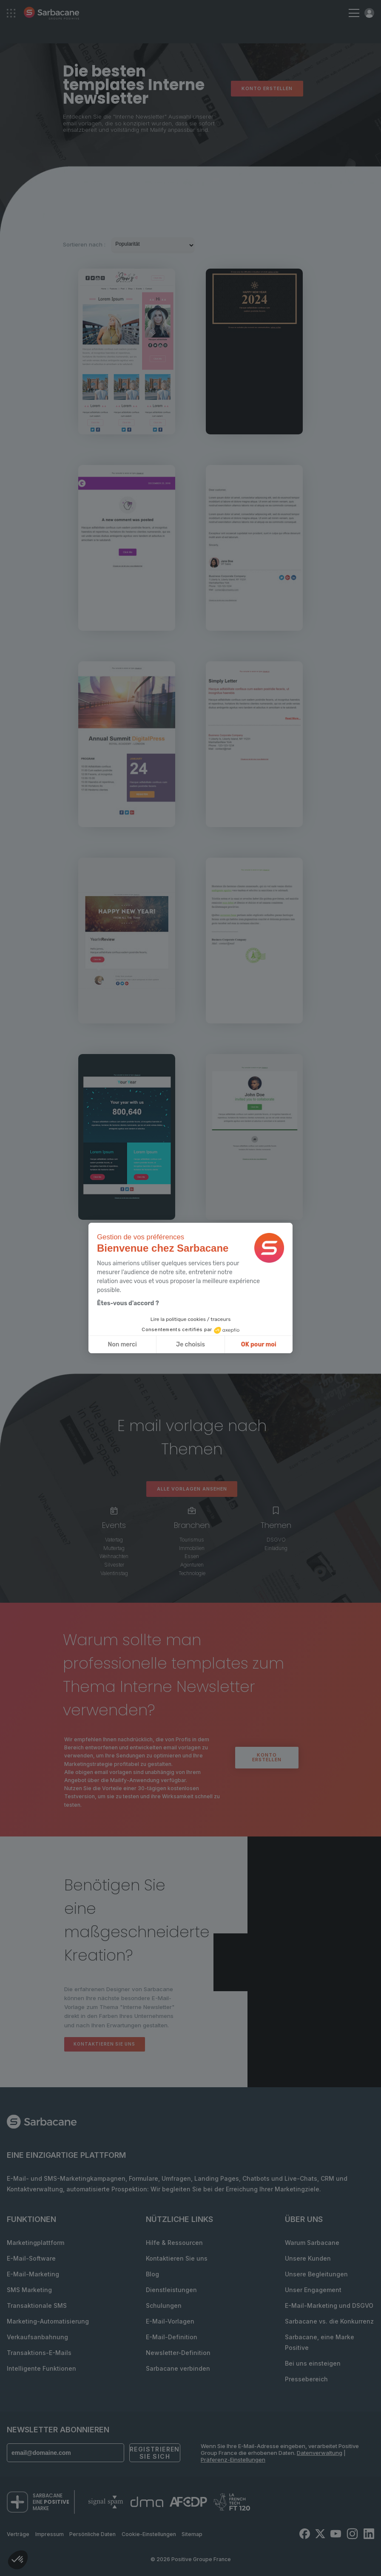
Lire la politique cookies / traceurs (191, 1319)
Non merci (122, 1344)
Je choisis (190, 1344)
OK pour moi (258, 1344)
